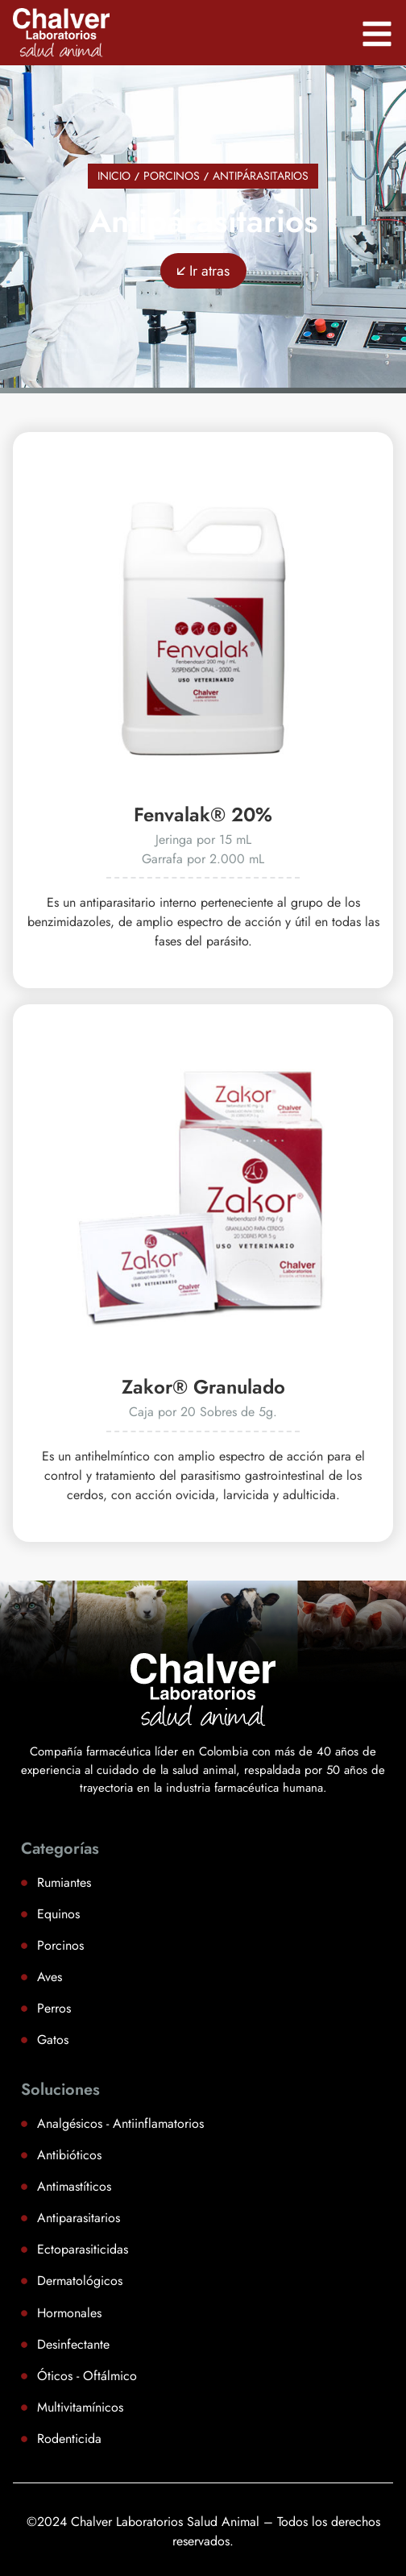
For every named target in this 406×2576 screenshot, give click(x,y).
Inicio (113, 176)
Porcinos (171, 176)
